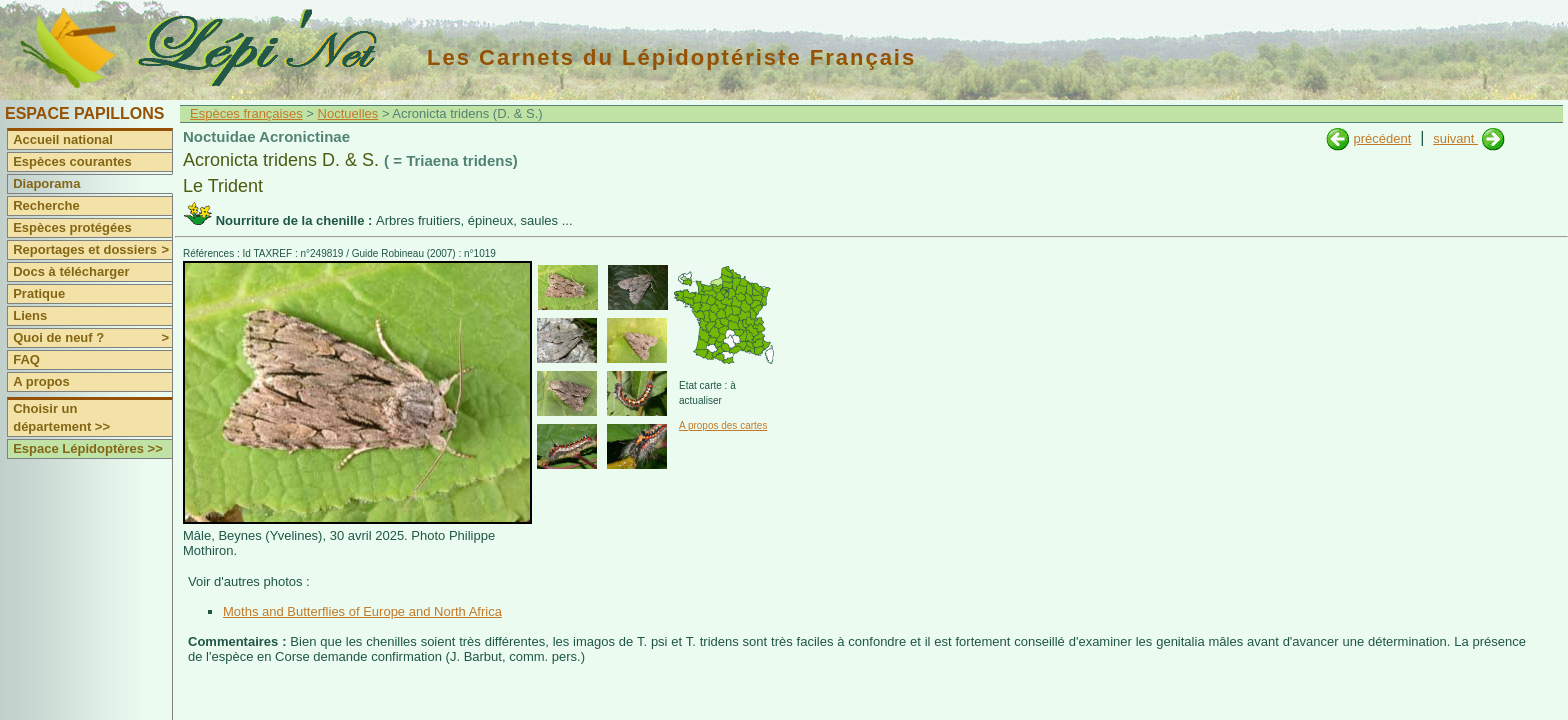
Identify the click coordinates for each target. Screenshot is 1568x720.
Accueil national (63, 139)
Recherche (46, 205)
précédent (1382, 138)
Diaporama (46, 183)
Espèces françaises (246, 113)
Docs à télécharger (71, 271)
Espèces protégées (72, 227)
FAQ (26, 359)
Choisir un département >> (61, 417)
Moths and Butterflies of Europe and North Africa (362, 611)
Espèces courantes (72, 161)
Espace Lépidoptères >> (88, 448)
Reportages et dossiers (92, 250)
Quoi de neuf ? (92, 338)
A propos (41, 381)
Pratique (39, 293)
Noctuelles (348, 113)
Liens (30, 315)
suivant (1455, 138)
